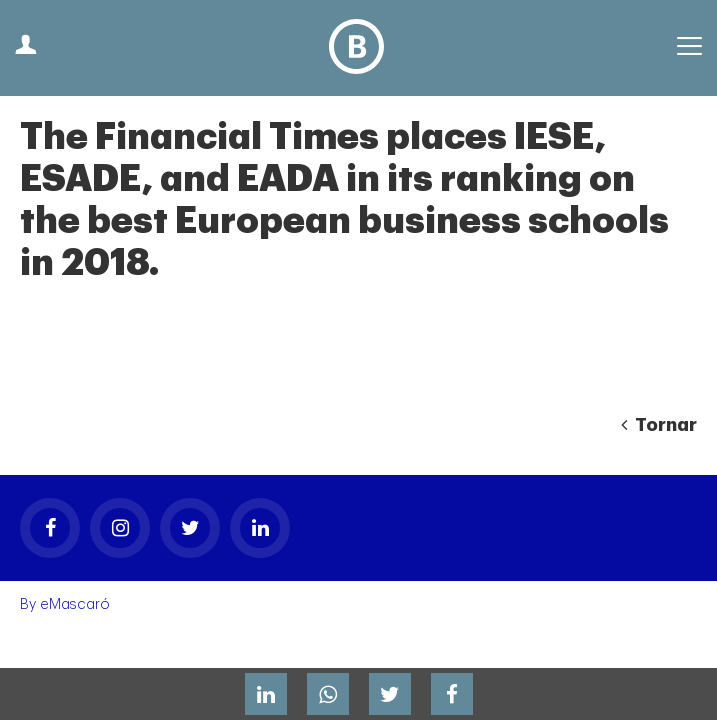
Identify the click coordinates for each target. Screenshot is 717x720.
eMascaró (75, 604)
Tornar (659, 425)
